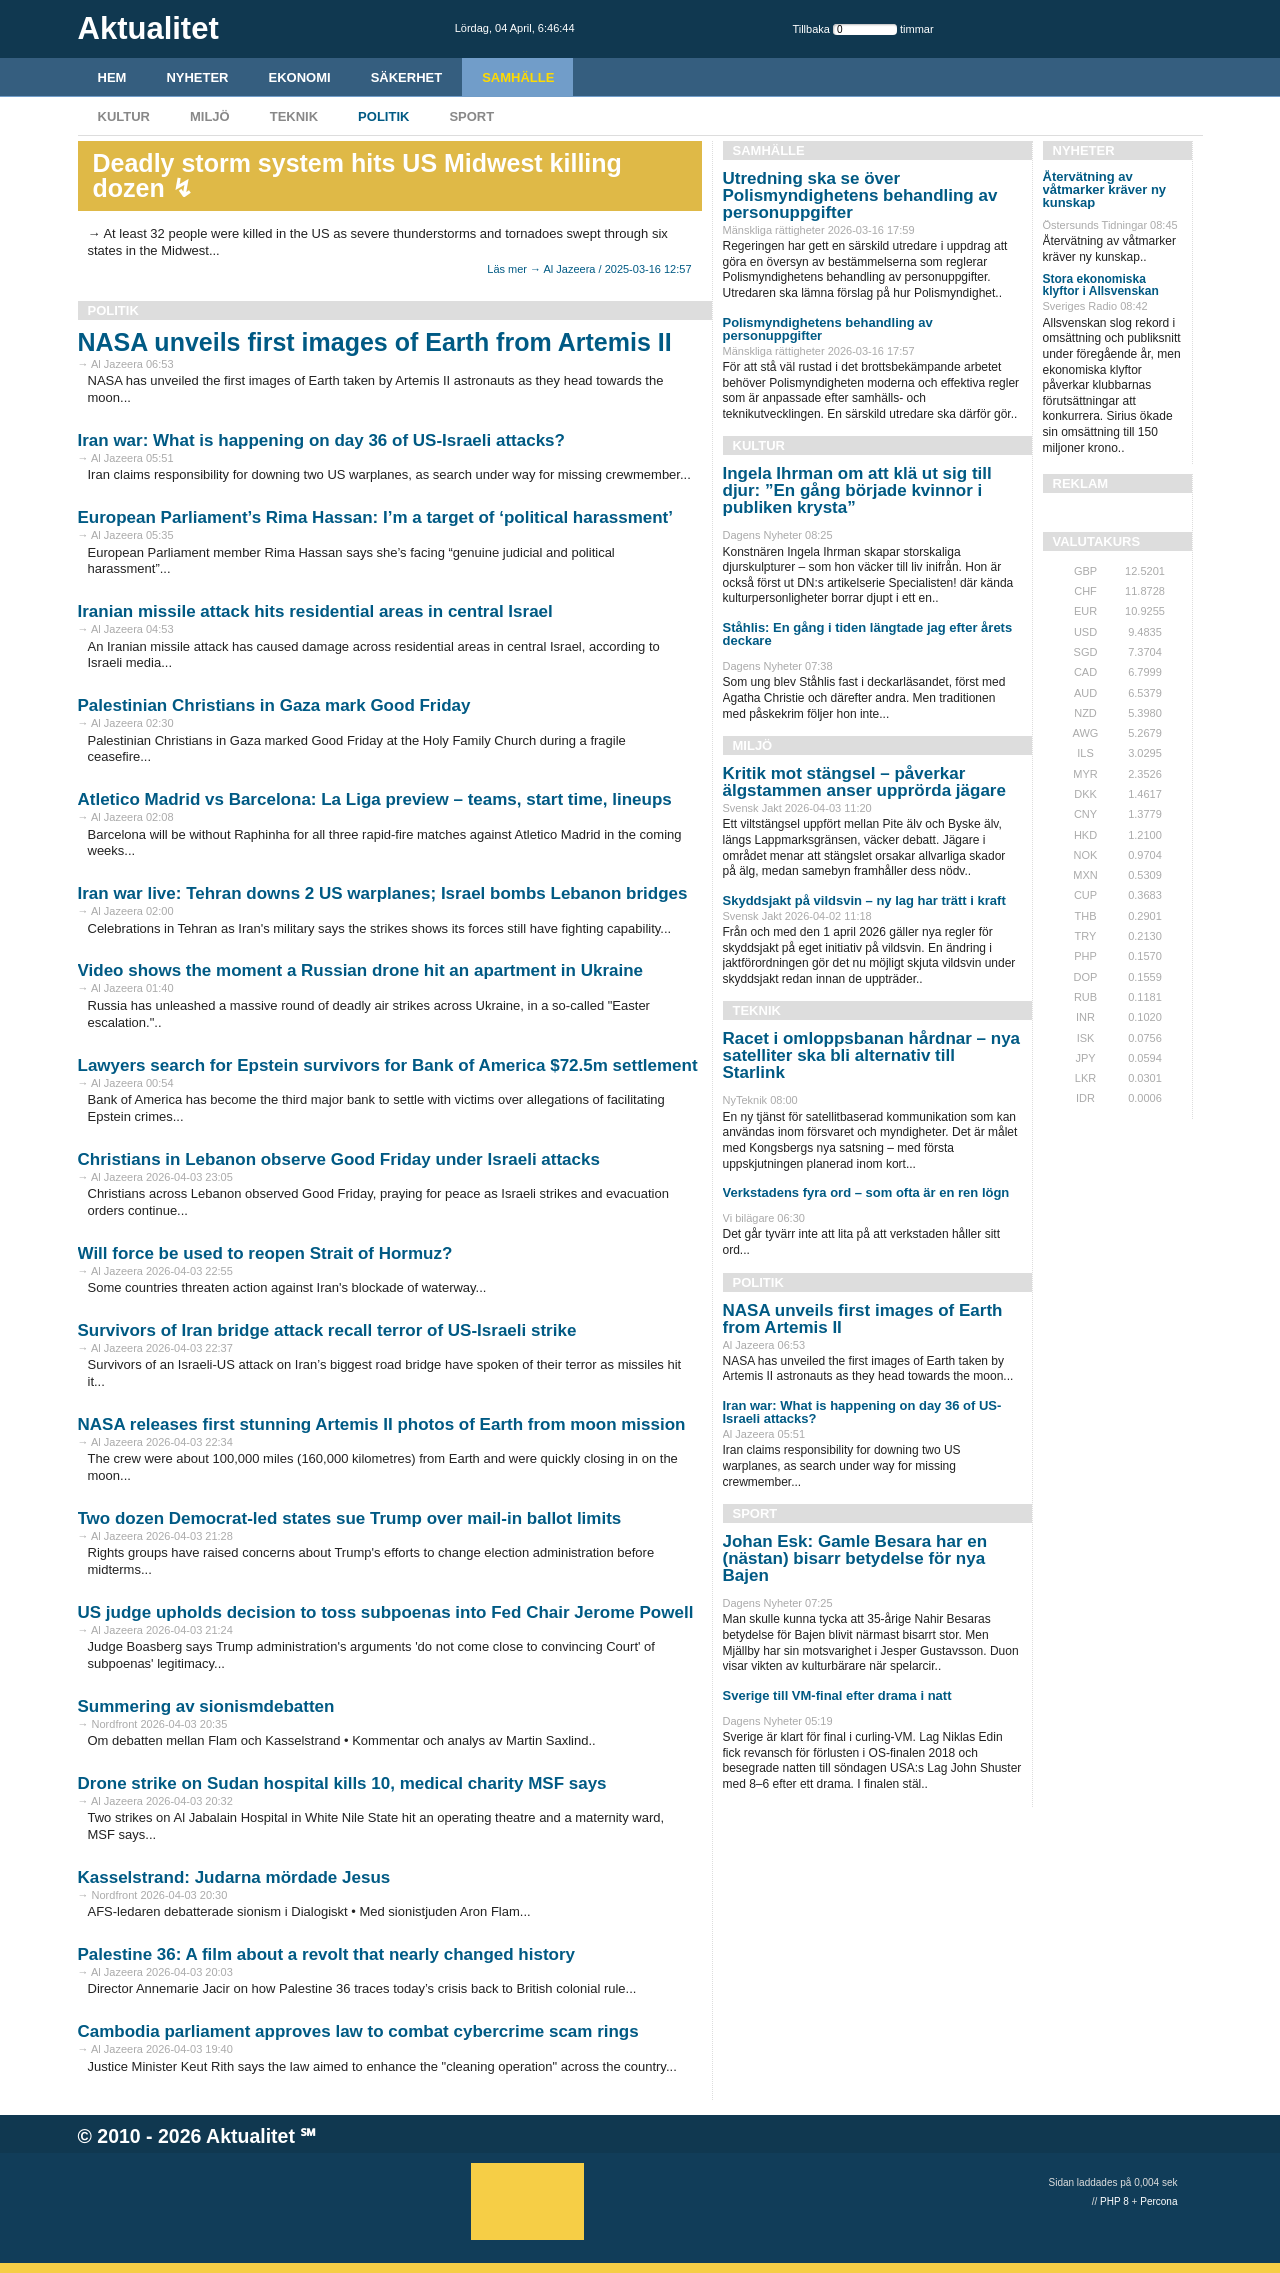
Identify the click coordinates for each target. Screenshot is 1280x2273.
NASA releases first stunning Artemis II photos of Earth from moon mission (382, 1424)
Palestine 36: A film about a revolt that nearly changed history (327, 1954)
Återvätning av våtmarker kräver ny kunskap (1105, 189)
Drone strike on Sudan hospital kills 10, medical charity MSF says (342, 1783)
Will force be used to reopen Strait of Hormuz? (265, 1253)
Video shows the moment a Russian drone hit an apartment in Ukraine (361, 970)
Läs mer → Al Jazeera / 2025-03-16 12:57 (589, 269)
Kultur (124, 116)
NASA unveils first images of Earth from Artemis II (375, 342)
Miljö (210, 116)
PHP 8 (1114, 2201)
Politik (383, 116)
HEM (112, 77)
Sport (471, 116)
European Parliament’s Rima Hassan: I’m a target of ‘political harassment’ (376, 517)
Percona (1158, 2201)
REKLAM (1081, 483)
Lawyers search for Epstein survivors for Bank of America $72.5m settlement (388, 1065)
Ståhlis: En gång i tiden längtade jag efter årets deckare (868, 634)
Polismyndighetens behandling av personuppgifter (828, 329)
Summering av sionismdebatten (206, 1706)
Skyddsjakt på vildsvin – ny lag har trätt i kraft (864, 900)
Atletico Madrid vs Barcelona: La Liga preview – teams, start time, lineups (375, 799)
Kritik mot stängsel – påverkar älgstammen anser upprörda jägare (864, 782)
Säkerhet (407, 77)
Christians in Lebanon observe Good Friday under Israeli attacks (339, 1159)
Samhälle (518, 77)
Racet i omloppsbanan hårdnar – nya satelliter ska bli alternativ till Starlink (872, 1055)
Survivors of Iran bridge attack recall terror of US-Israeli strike (327, 1330)
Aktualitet (250, 2136)
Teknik (294, 116)
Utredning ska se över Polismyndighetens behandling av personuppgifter (860, 195)
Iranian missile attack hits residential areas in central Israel (315, 611)
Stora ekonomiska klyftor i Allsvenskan (1101, 285)
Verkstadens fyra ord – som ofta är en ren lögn (866, 1192)
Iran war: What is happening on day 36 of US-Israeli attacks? (321, 440)
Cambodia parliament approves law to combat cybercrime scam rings (358, 2031)
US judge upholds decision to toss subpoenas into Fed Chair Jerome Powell (386, 1612)
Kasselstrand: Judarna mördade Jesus (234, 1877)
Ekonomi (300, 77)
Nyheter (197, 77)
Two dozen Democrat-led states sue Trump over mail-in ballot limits (350, 1518)
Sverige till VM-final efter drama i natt (837, 1695)
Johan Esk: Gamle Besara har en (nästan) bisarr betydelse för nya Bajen (855, 1558)
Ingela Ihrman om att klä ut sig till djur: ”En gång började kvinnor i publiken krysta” (857, 490)
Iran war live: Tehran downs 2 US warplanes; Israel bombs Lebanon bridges (383, 893)
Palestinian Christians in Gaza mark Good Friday (274, 705)
